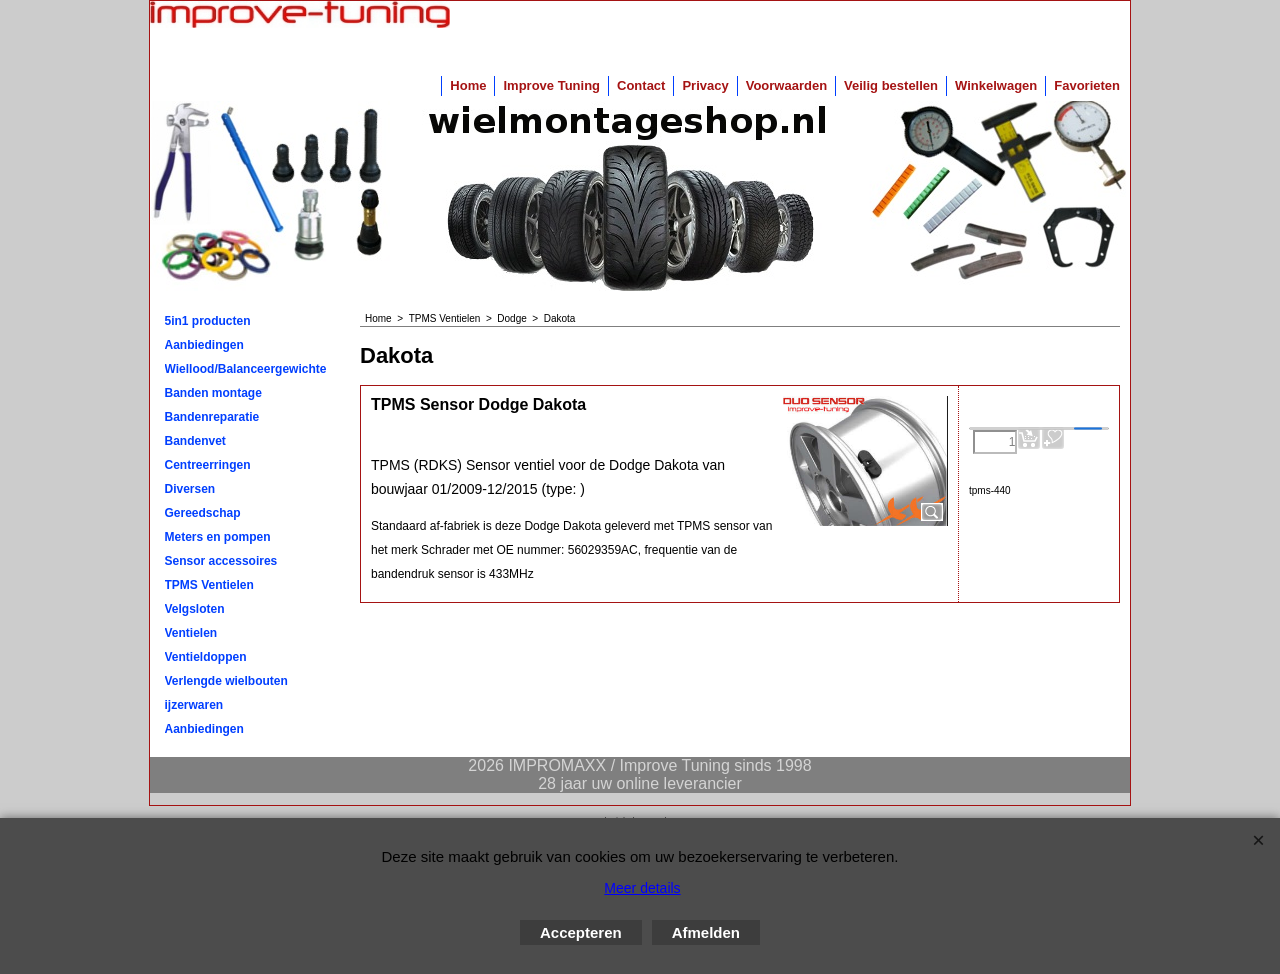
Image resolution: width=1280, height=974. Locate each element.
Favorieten (1087, 85)
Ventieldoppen (206, 657)
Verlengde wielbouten (226, 681)
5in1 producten (208, 321)
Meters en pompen (218, 537)
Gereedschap (203, 513)
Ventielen (191, 633)
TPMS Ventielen (209, 585)
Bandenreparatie (212, 417)
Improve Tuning (551, 85)
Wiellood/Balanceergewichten (246, 369)
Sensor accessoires (221, 561)
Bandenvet (195, 441)
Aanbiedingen (204, 345)
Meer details (642, 888)
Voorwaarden (786, 85)
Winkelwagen (996, 85)
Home (468, 85)
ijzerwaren (194, 705)
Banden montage (213, 393)
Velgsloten (195, 609)
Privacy (705, 85)
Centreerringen (208, 465)
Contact (641, 85)
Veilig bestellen (891, 85)
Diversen (190, 489)
